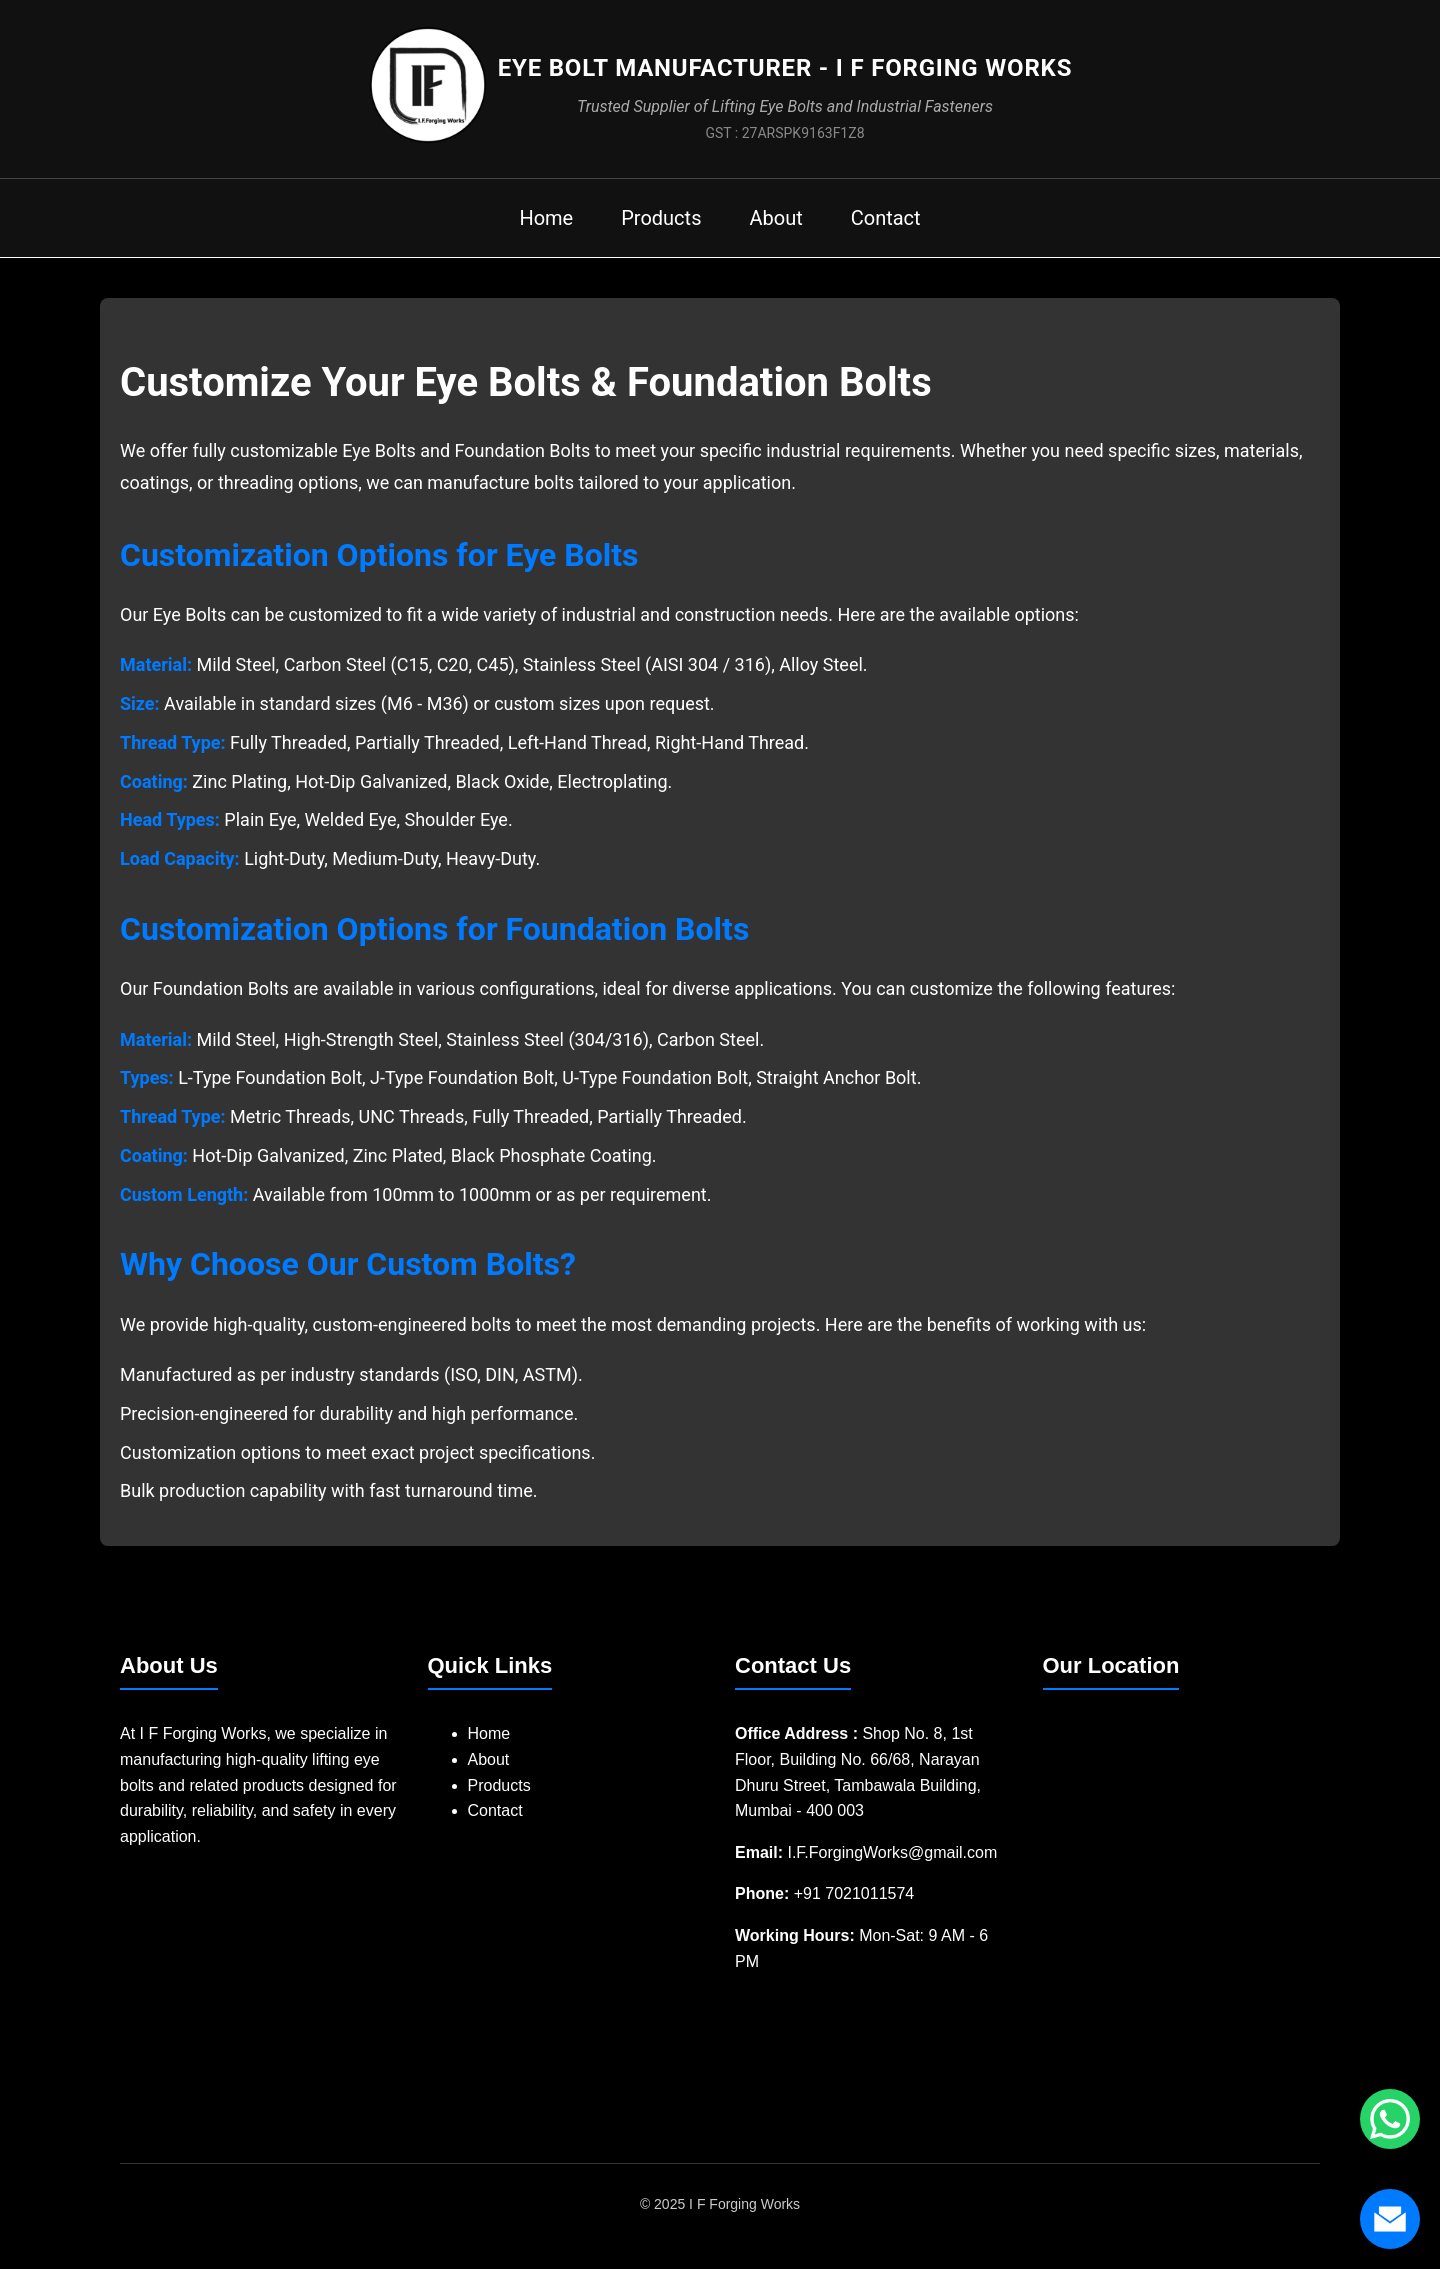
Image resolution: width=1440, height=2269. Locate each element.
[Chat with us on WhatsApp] (1390, 2119)
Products (661, 218)
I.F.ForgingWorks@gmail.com (892, 1852)
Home (546, 218)
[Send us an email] (1390, 2219)
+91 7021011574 (854, 1893)
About (775, 218)
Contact (886, 218)
